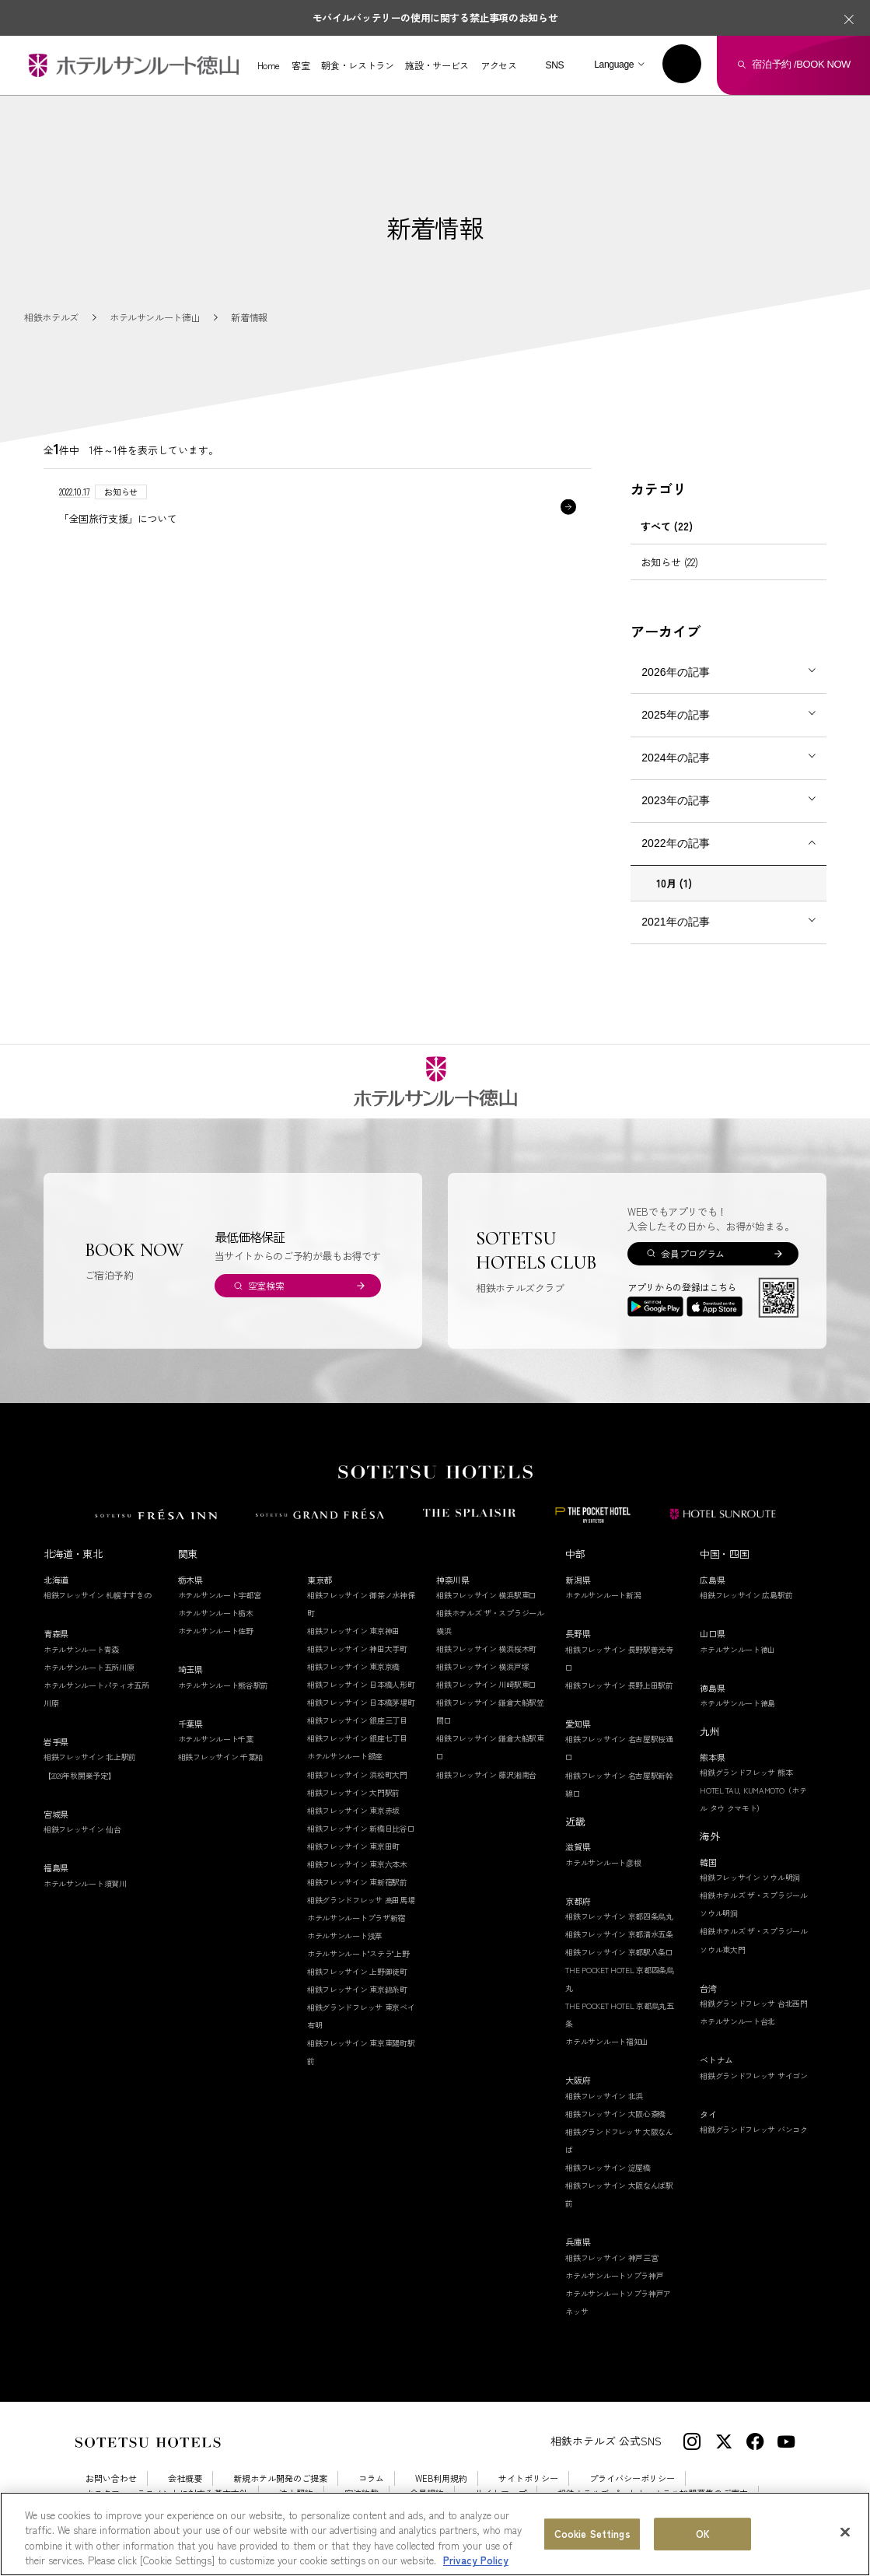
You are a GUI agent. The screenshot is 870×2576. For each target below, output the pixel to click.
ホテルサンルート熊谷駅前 (223, 1685)
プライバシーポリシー (632, 2478)
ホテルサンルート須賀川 (85, 1883)
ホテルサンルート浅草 (345, 1935)
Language (614, 64)
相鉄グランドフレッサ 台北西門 (754, 2003)
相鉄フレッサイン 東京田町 (353, 1846)
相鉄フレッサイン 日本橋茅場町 (361, 1702)
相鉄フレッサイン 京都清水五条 (619, 1934)
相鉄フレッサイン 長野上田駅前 (619, 1685)
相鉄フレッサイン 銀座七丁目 (357, 1738)
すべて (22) (667, 526)
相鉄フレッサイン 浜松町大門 (357, 1774)
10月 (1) (674, 883)
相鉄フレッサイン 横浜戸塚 (482, 1666)
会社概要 (185, 2478)
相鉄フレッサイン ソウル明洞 (750, 1877)
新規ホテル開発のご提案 (280, 2478)
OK (703, 2543)
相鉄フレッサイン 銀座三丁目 (357, 1720)
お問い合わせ (111, 2478)
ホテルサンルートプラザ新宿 (356, 1917)
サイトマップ (500, 2493)
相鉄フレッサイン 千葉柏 (220, 1756)
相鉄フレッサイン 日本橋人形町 (361, 1684)
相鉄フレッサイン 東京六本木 (357, 1864)
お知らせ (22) (669, 562)
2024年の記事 (675, 757)
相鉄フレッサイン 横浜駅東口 (486, 1595)
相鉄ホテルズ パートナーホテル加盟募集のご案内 (652, 2493)
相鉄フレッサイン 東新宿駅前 (357, 1882)
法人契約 (296, 2493)
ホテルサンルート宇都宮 (219, 1595)
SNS (554, 65)
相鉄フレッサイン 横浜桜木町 (486, 1648)
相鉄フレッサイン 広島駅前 (746, 1595)
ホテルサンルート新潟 (603, 1595)
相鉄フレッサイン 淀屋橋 (607, 2167)
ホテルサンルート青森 (81, 1649)
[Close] (845, 2541)
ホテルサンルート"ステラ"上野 (358, 1953)
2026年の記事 (675, 672)
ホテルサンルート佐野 (215, 1630)
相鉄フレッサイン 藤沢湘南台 (486, 1774)
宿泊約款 (361, 2493)
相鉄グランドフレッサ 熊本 (746, 1772)
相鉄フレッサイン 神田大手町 (357, 1648)
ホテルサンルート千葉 (215, 1739)
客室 (300, 65)
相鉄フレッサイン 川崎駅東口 (486, 1684)
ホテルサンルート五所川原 (89, 1667)
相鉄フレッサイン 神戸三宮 (611, 2257)
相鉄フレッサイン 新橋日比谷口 (361, 1828)
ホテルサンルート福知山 (606, 2041)
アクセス (498, 65)
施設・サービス (436, 65)
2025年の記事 (675, 715)
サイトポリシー (528, 2478)
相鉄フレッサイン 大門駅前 (353, 1792)
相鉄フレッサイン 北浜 (604, 2096)
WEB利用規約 (441, 2478)
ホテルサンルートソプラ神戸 (614, 2275)
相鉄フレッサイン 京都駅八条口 (619, 1952)
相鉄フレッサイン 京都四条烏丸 (619, 1916)
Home (269, 65)
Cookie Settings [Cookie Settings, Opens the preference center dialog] (592, 2543)
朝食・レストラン (357, 65)
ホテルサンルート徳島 (737, 1703)
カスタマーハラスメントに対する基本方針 (167, 2493)
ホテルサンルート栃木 (215, 1613)
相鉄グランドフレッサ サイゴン (754, 2075)
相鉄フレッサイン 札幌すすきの (98, 1595)
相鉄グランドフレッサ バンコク (754, 2129)
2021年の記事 (675, 921)
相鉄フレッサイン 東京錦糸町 (357, 1989)
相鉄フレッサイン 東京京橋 (353, 1666)
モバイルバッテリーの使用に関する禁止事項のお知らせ (435, 17)
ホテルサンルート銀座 (345, 1756)
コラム (371, 2478)
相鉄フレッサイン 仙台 (82, 1829)
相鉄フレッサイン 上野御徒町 (357, 1971)
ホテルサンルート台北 (737, 2021)
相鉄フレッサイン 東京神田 (353, 1630)
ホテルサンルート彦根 (603, 1862)
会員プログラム (692, 1253)
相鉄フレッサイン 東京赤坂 (353, 1810)
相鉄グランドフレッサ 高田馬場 (361, 1900)
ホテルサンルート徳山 (737, 1649)
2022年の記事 (675, 843)
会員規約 (427, 2493)
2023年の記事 (675, 800)
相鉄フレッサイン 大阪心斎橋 (615, 2113)
